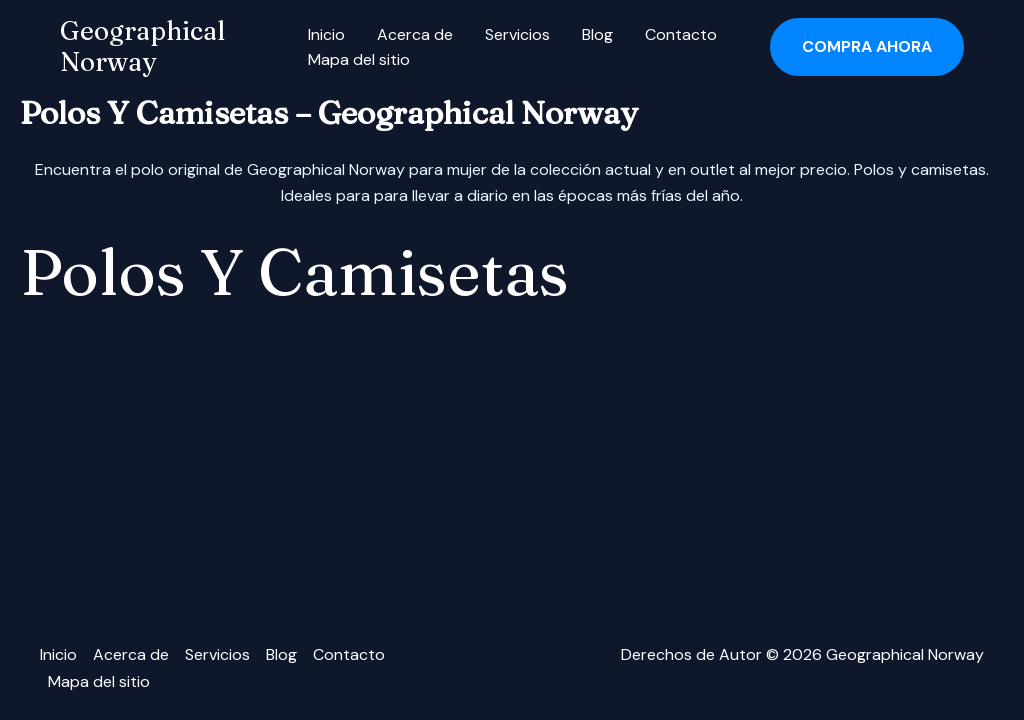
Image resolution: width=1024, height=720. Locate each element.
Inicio (326, 34)
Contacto (681, 34)
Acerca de (415, 34)
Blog (597, 34)
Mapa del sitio (359, 59)
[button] (867, 47)
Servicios (517, 34)
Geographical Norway (142, 46)
